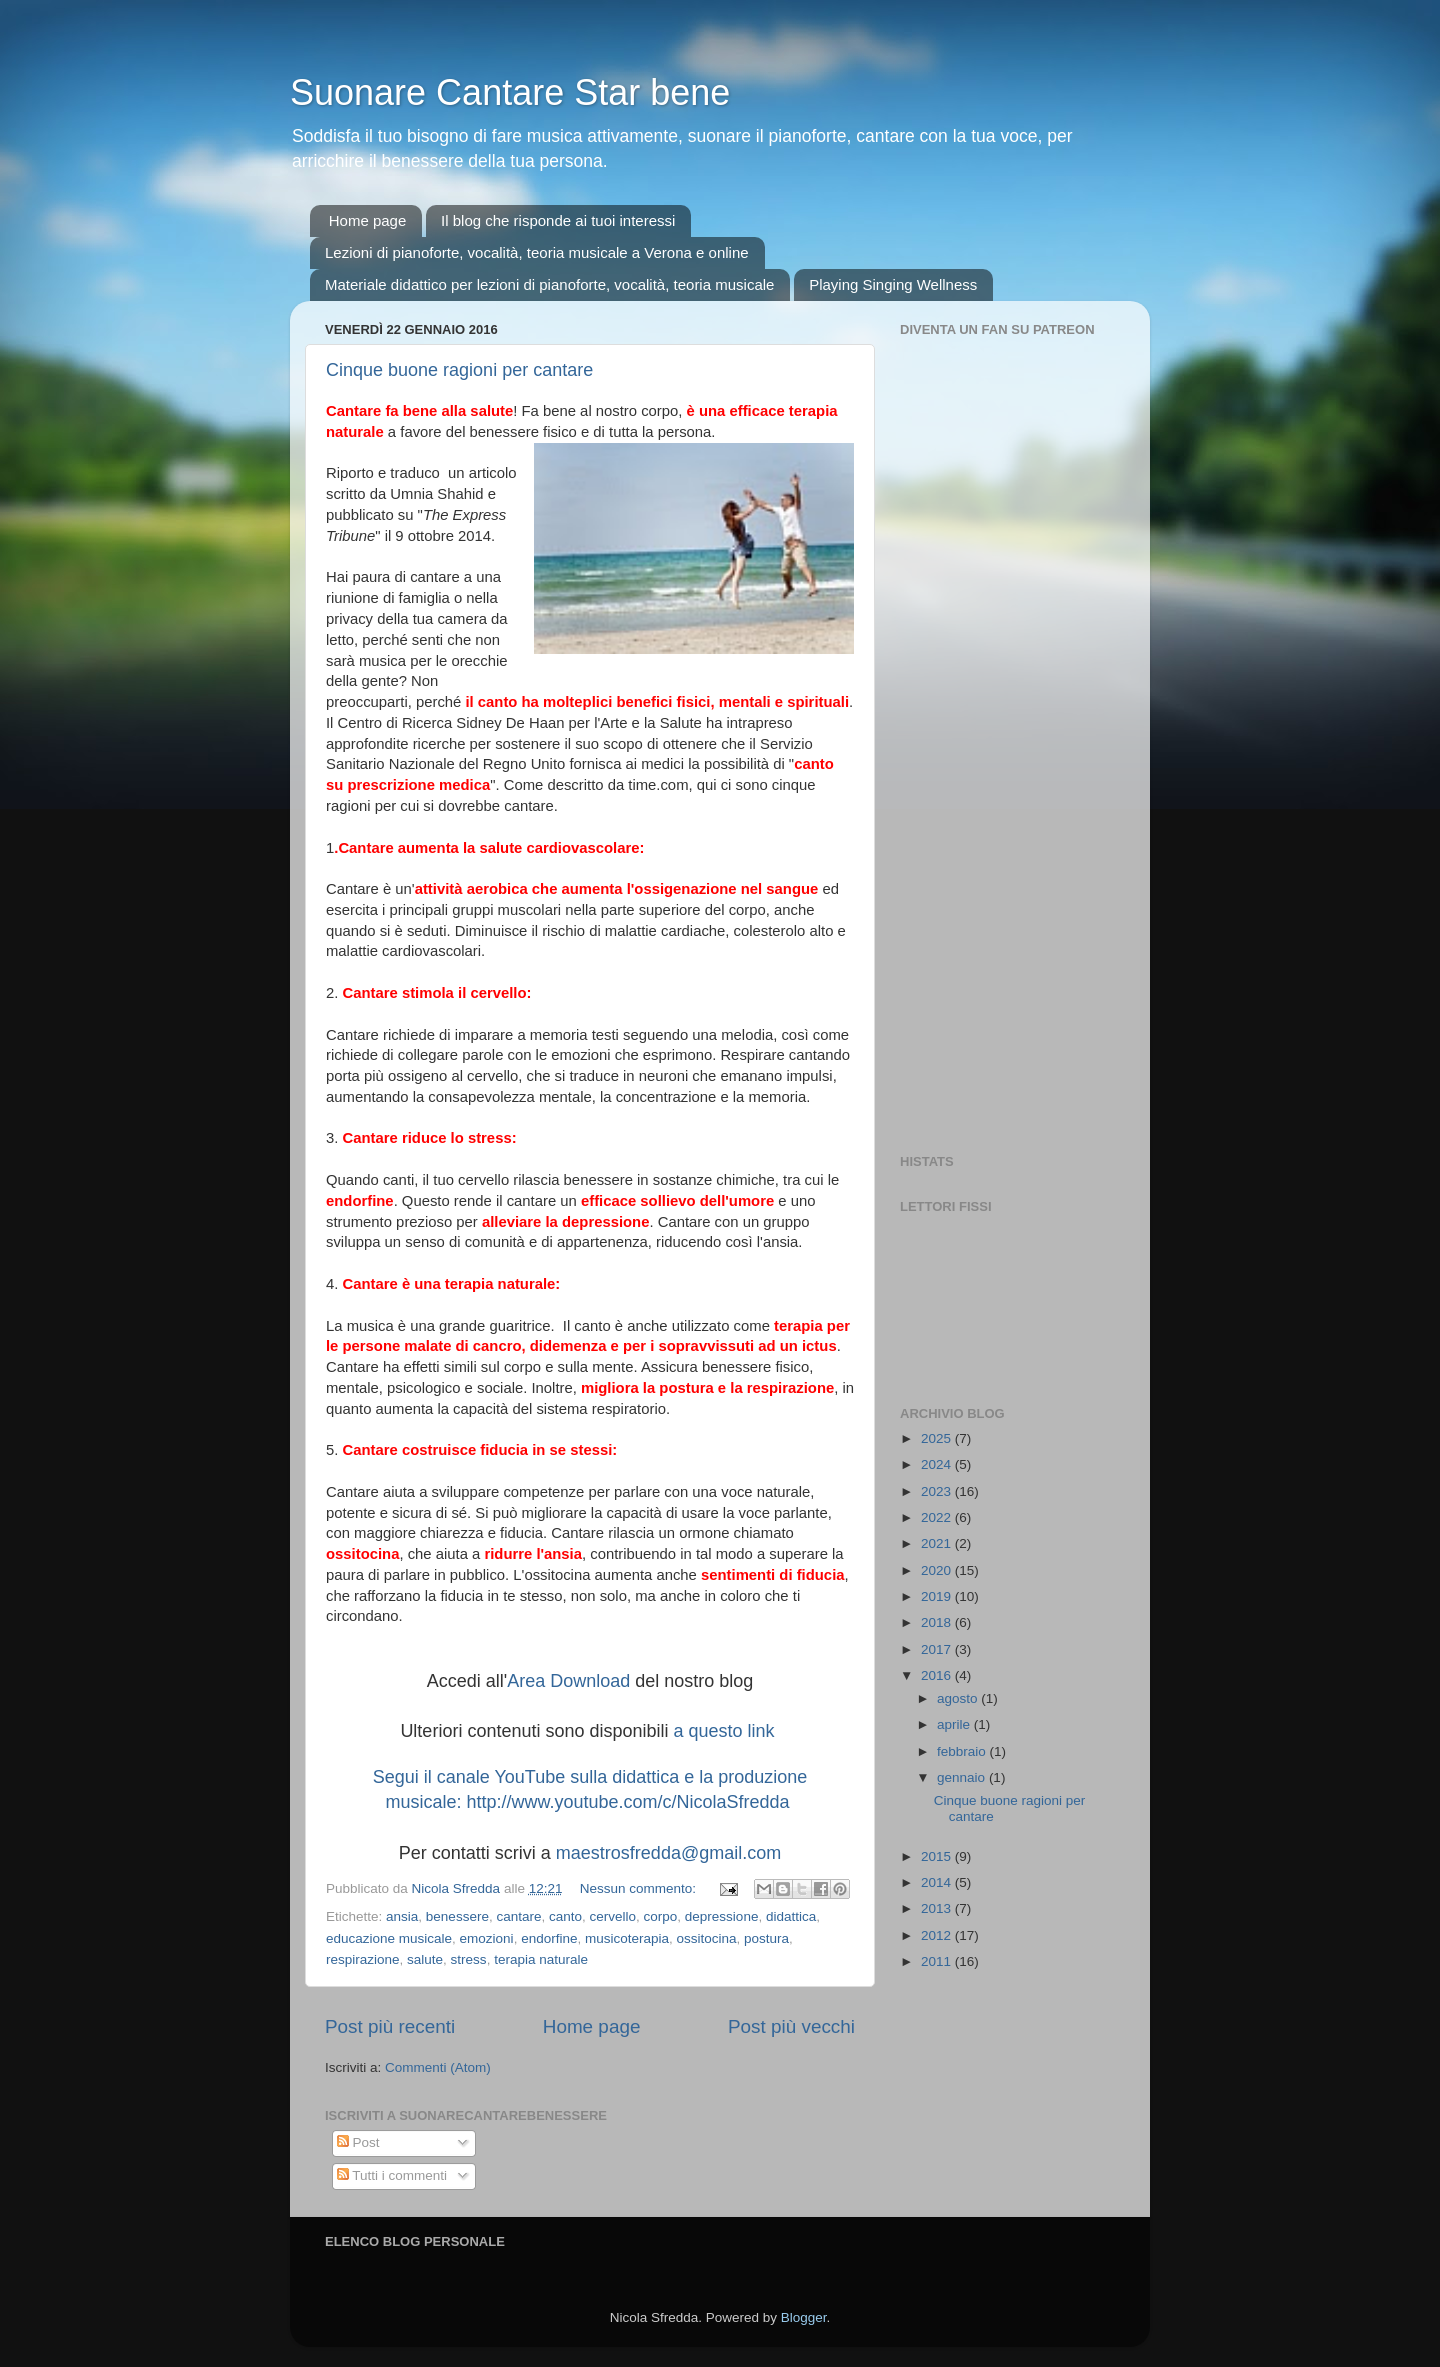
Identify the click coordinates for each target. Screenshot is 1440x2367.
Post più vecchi (791, 2026)
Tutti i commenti (392, 2175)
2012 (938, 1935)
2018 (938, 1622)
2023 (938, 1491)
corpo (661, 1916)
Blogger (804, 2317)
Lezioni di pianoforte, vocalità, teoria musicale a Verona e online (537, 252)
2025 (938, 1438)
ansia (402, 1916)
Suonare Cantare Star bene (510, 92)
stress (469, 1959)
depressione (722, 1916)
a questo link (724, 1731)
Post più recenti (390, 2026)
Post (358, 2142)
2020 (938, 1570)
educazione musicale (389, 1938)
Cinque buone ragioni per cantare (459, 370)
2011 (938, 1961)
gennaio (963, 1777)
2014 (938, 1882)
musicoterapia (627, 1938)
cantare (518, 1916)
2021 (938, 1543)
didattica (791, 1916)
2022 (938, 1517)
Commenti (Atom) (438, 2067)
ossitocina (707, 1938)
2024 (938, 1464)
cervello (613, 1916)
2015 (938, 1856)
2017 (938, 1649)
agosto (959, 1698)
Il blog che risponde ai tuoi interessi (558, 220)
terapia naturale (541, 1959)
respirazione (363, 1959)
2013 (938, 1908)
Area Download (568, 1681)
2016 (938, 1675)
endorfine (549, 1938)
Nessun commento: (640, 1888)
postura (766, 1938)
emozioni (487, 1938)
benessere (457, 1916)
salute (425, 1959)
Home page (368, 220)
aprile (955, 1724)
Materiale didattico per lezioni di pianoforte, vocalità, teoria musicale (549, 284)
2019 (938, 1596)
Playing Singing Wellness (893, 284)
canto (565, 1916)
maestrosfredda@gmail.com (668, 1853)
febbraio (963, 1751)
